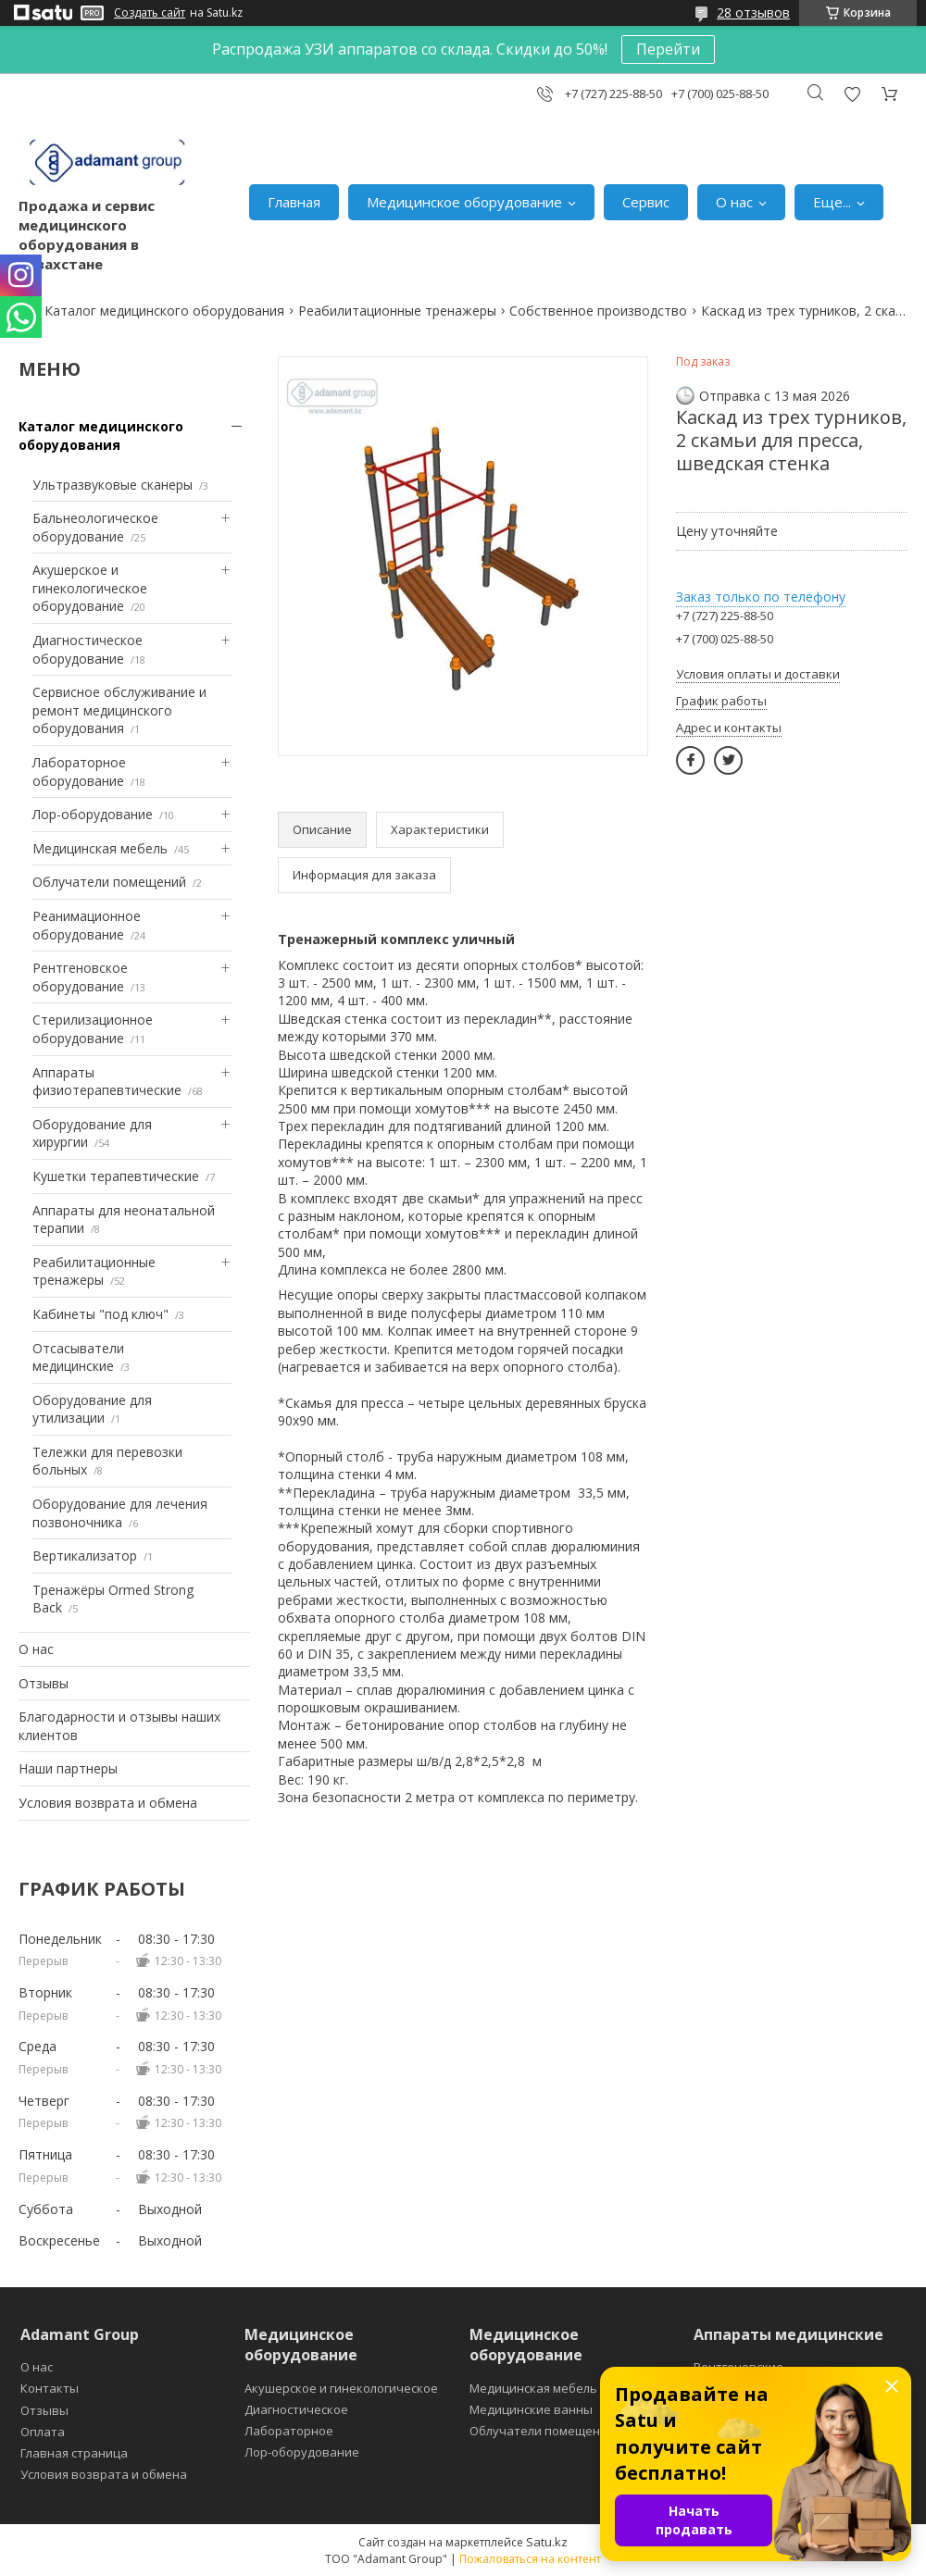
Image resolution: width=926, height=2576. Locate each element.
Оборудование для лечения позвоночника (119, 1513)
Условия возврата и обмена (108, 1802)
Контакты (49, 2388)
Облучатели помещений (109, 881)
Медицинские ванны (531, 2409)
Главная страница (74, 2453)
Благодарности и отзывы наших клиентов (119, 1726)
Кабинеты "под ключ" (100, 1314)
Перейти (668, 49)
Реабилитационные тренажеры (397, 310)
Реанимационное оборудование (86, 925)
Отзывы (44, 1683)
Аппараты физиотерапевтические (106, 1082)
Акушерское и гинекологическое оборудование (89, 588)
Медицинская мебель (100, 848)
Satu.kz (547, 2541)
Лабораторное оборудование (79, 771)
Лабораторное (288, 2430)
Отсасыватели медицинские (78, 1357)
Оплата (42, 2431)
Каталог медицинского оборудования (164, 310)
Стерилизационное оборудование (92, 1029)
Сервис (645, 202)
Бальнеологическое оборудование (95, 527)
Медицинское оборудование (464, 202)
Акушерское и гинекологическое (341, 2388)
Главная (294, 202)
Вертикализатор (84, 1555)
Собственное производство (598, 310)
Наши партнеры (68, 1768)
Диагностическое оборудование (87, 649)
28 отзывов (753, 12)
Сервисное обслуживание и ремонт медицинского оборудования (119, 710)
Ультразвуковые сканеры (112, 484)
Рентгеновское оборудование (80, 977)
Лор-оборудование (92, 814)
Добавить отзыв (851, 94)
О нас (734, 202)
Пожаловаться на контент (530, 2559)
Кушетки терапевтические (115, 1176)
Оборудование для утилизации (92, 1409)
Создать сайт (149, 12)
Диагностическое (296, 2409)
